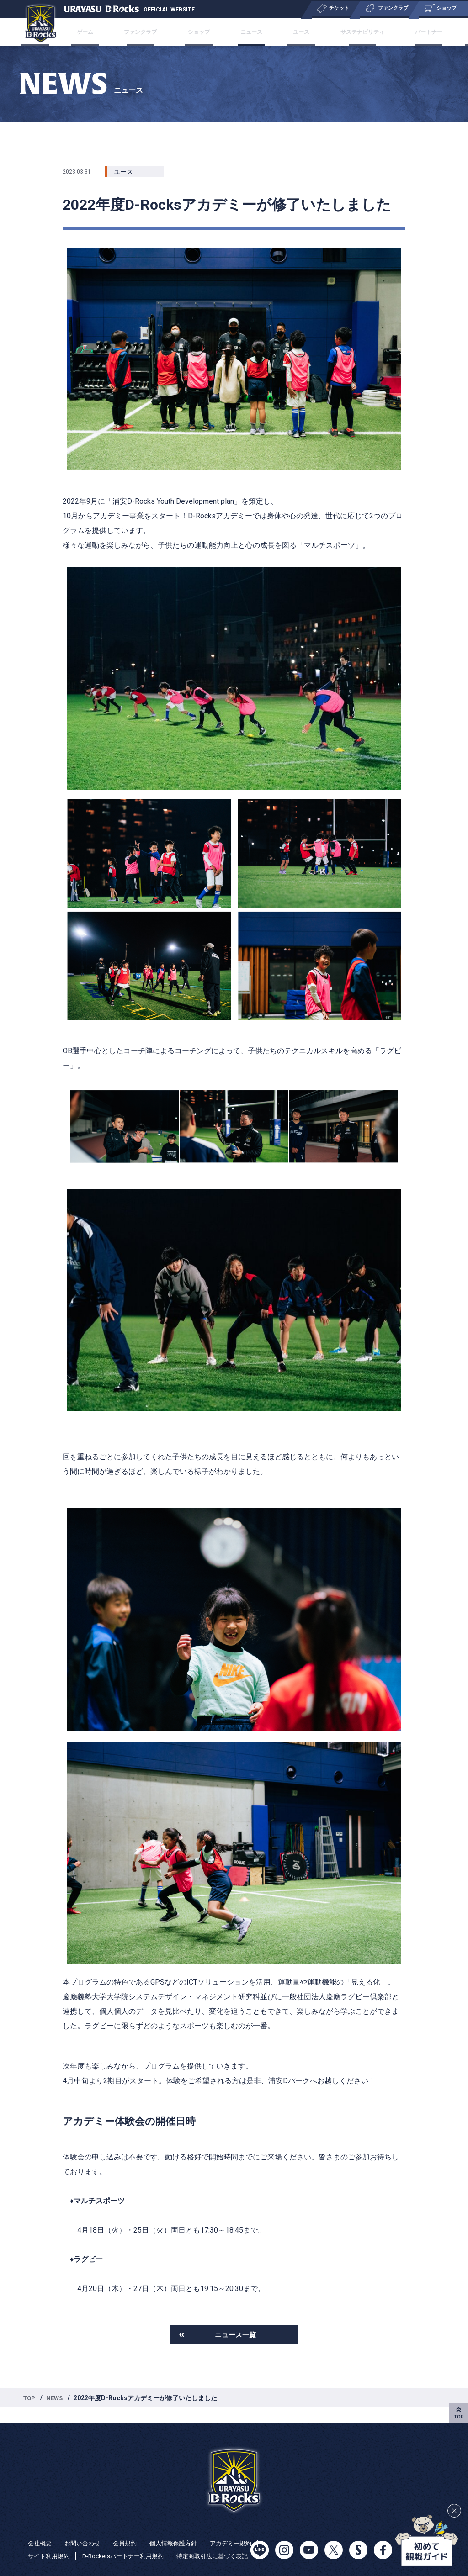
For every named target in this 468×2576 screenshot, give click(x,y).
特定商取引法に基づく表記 (66, 2556)
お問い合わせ (85, 2530)
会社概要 (40, 2530)
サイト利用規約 (107, 2543)
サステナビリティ (337, 32)
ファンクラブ (163, 32)
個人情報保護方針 (181, 2530)
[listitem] (234, 1272)
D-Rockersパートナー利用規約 (186, 2543)
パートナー (394, 32)
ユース (287, 32)
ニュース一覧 (235, 2335)
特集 (430, 32)
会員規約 (130, 2530)
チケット (83, 32)
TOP (30, 2399)
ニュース (250, 32)
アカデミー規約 (50, 2543)
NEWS (57, 2399)
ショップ (210, 32)
